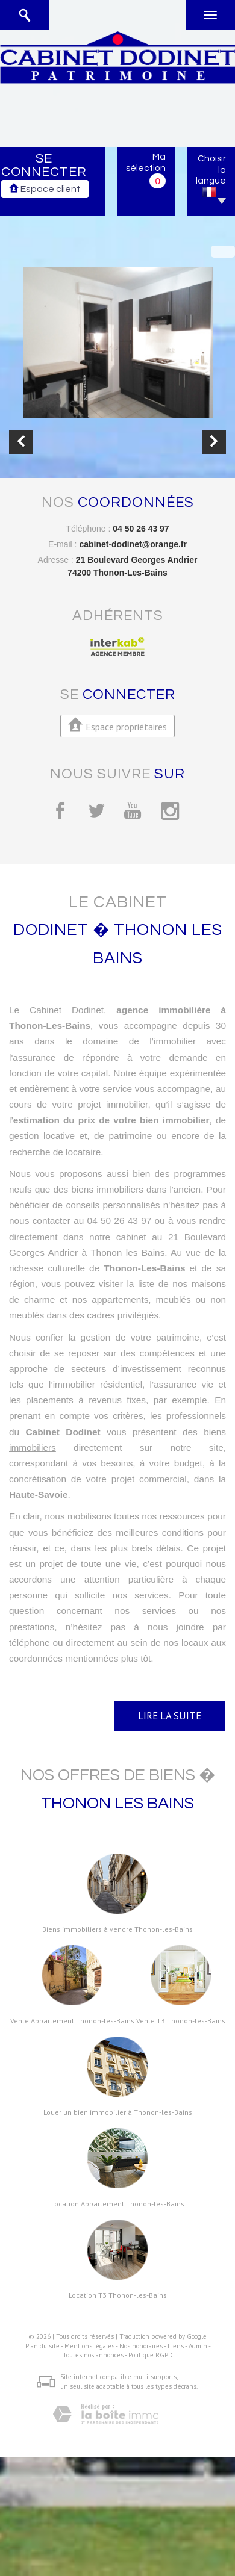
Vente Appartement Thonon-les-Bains (72, 2021)
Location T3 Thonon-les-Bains (118, 2295)
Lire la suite (169, 1715)
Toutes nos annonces (93, 2355)
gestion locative (42, 1136)
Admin (198, 2346)
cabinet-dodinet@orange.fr (133, 544)
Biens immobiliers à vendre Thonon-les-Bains (117, 1929)
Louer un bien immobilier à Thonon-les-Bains (117, 2112)
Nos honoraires (141, 2346)
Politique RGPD (150, 2355)
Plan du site (42, 2346)
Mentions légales (89, 2346)
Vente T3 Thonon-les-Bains (180, 2021)
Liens (176, 2346)
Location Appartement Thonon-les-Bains (117, 2204)
